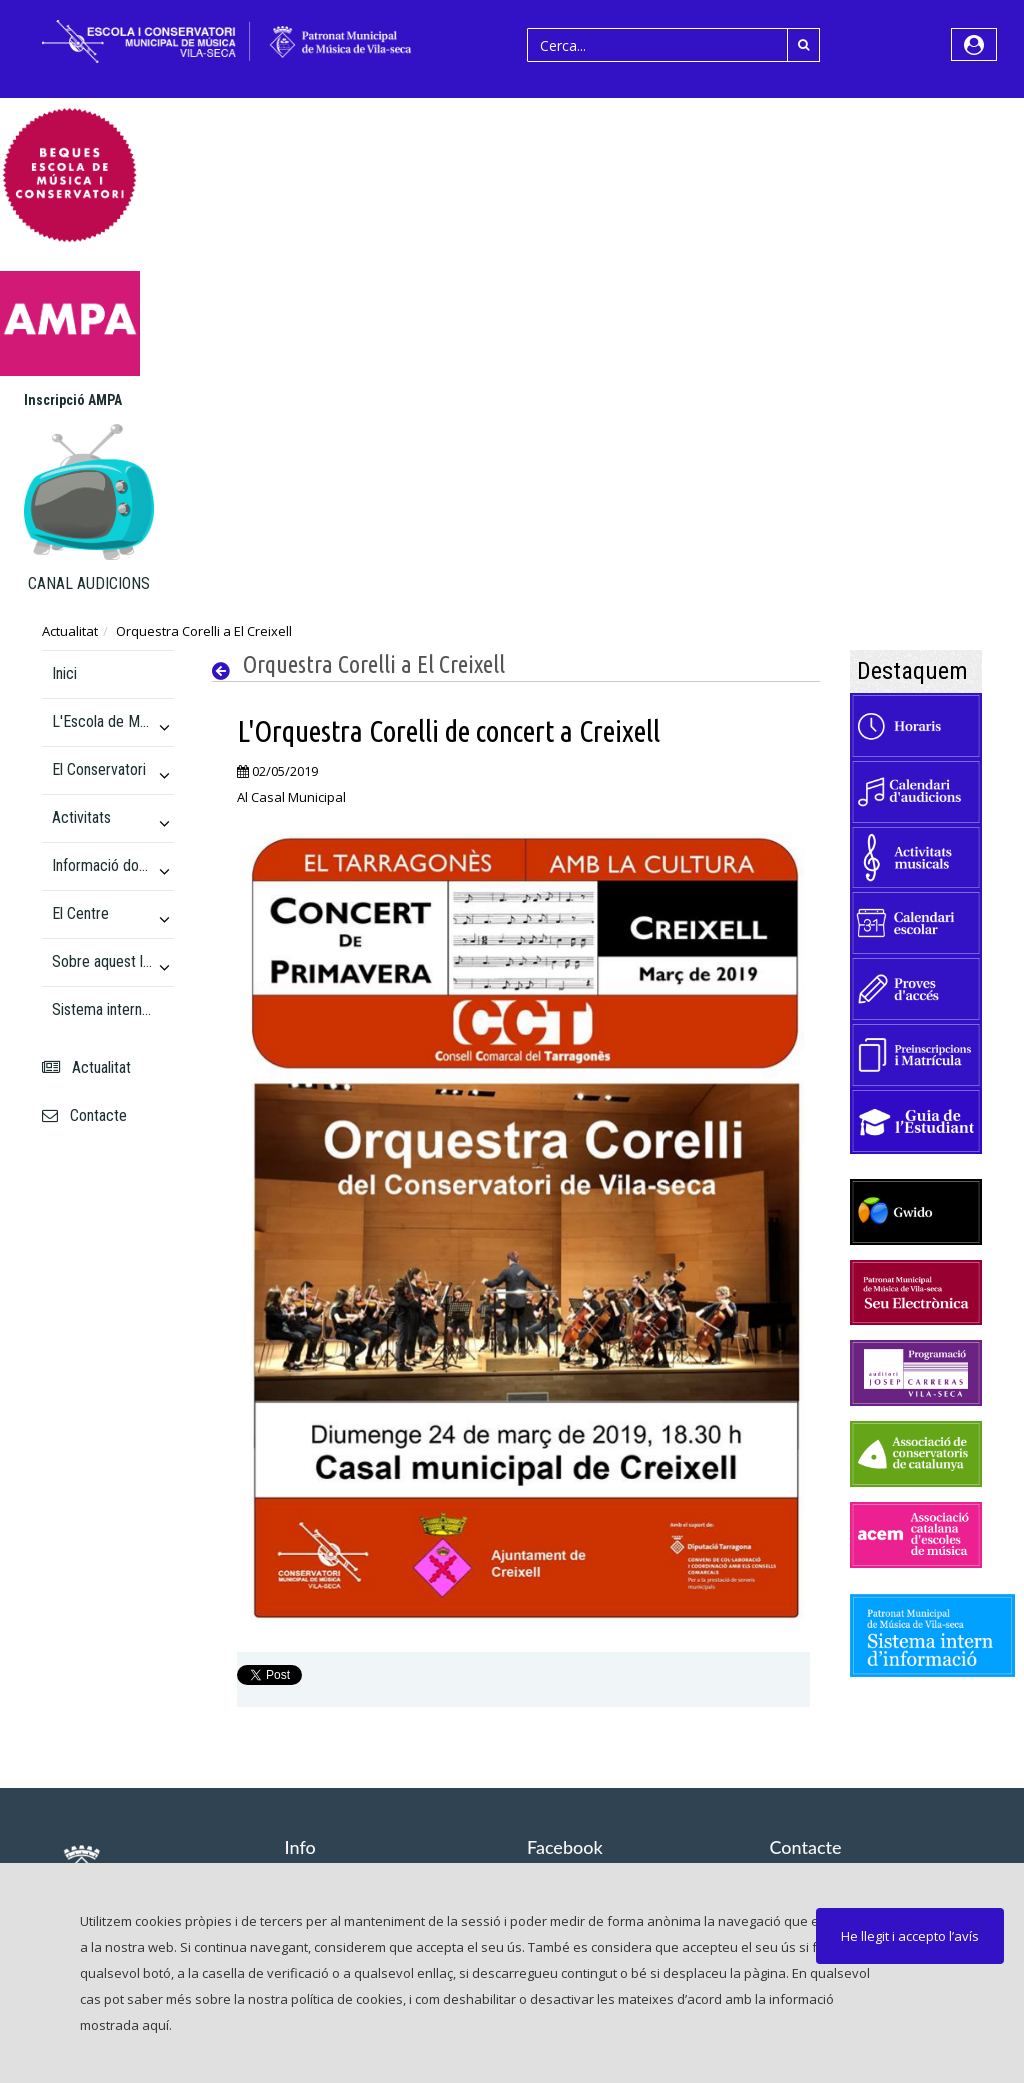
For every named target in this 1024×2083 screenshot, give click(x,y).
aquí (155, 2025)
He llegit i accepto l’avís (910, 1936)
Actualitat (70, 631)
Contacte (84, 1115)
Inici (64, 673)
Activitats (81, 817)
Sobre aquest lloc (102, 961)
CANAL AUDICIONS (89, 583)
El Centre (80, 913)
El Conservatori (99, 769)
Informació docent (102, 865)
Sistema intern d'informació (102, 1009)
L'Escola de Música (102, 721)
